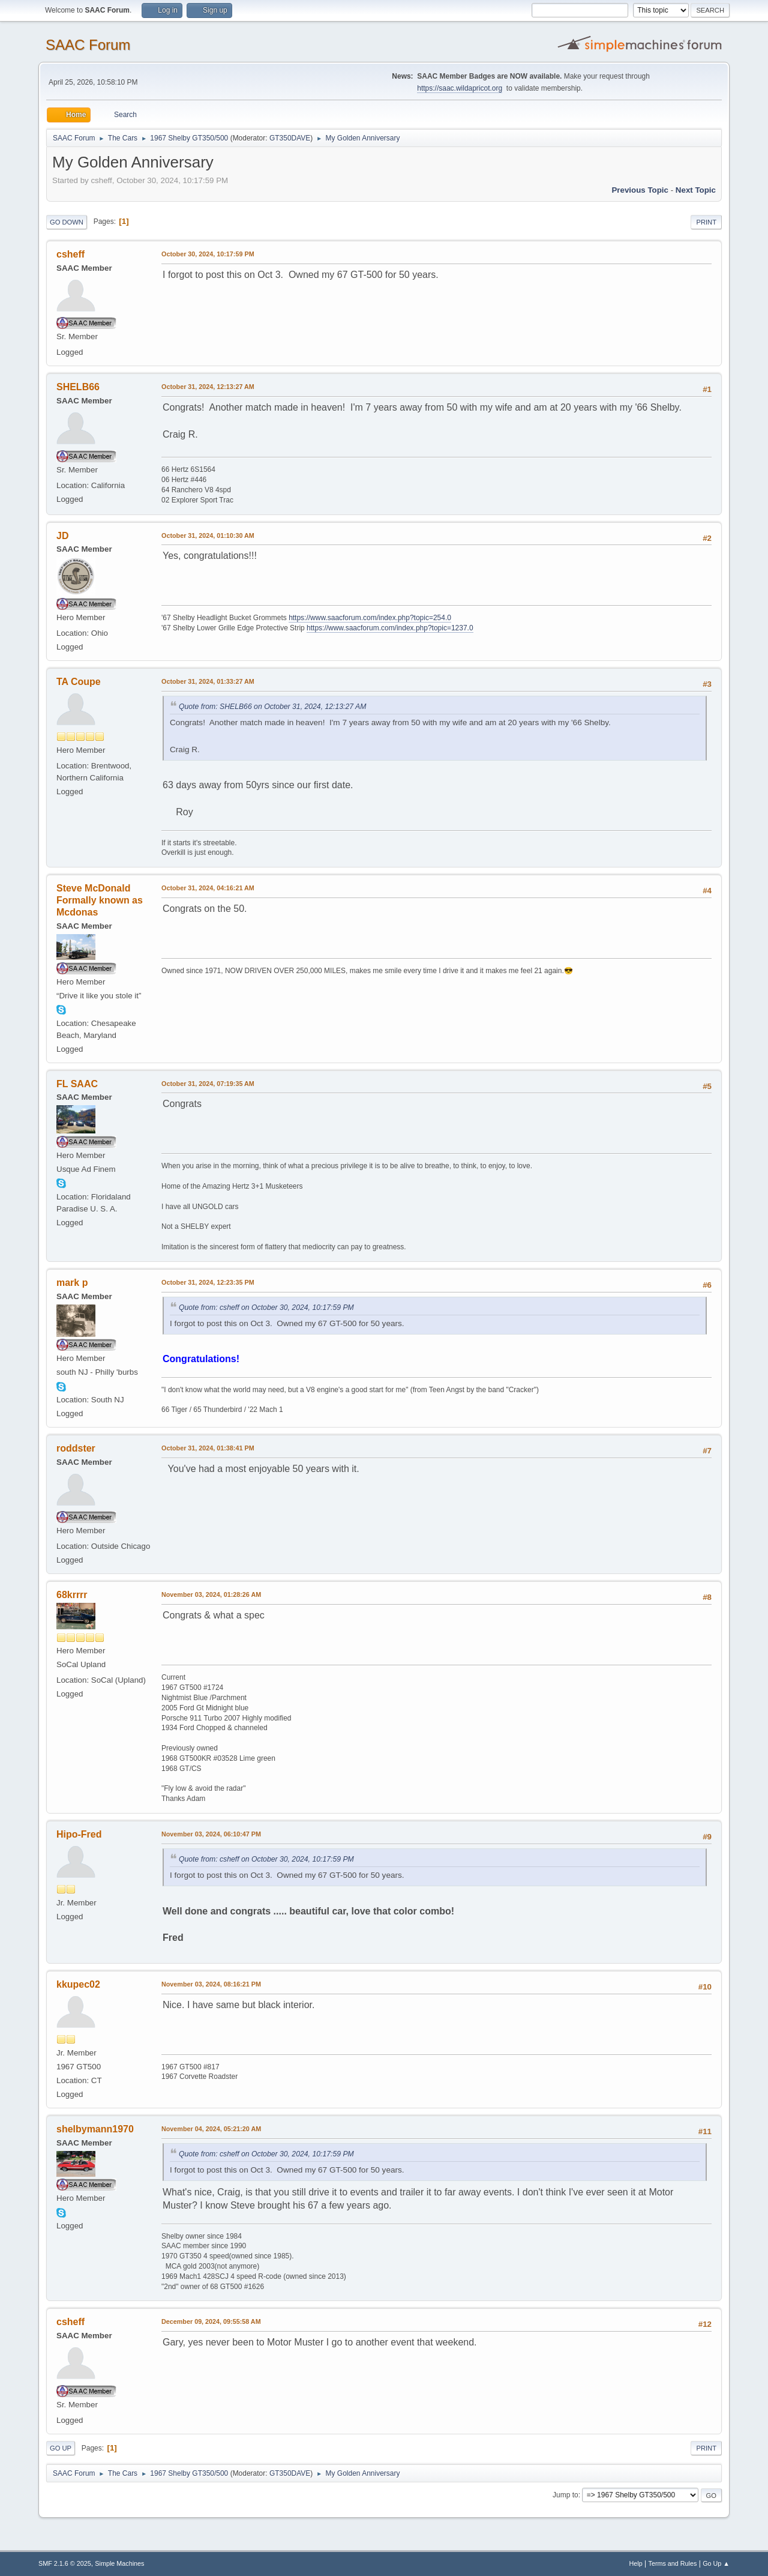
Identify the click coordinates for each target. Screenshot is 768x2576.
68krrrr (72, 1595)
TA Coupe (78, 682)
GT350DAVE (289, 138)
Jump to (565, 2495)
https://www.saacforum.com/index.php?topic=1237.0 (390, 628)
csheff (70, 254)
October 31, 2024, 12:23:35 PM (207, 1282)
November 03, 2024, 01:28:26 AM (211, 1594)
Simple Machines (119, 2563)
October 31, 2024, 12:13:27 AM (207, 386)
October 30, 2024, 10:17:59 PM (207, 254)
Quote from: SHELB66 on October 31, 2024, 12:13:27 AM (272, 706)
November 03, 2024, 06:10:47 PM (211, 1834)
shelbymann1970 (95, 2129)
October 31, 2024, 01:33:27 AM (207, 681)
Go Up (60, 2448)
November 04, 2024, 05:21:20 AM (211, 2128)
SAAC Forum (88, 45)
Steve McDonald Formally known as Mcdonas (99, 900)
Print (706, 222)
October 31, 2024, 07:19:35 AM (207, 1083)
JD (62, 536)
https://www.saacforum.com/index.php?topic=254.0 (370, 618)
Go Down (66, 222)
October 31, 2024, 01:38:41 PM (207, 1448)
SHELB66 (78, 387)
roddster (75, 1448)
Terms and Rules (673, 2563)
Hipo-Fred (78, 1834)
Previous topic (639, 190)
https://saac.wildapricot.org (459, 88)
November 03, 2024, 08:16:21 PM (211, 1984)
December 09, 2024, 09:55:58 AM (211, 2321)
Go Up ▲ (716, 2563)
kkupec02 (78, 1984)
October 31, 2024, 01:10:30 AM (207, 535)
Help (636, 2563)
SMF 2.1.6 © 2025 (64, 2563)
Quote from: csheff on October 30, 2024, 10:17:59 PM (266, 1307)
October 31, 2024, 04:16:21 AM (207, 887)
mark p (72, 1282)
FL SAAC (77, 1084)
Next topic (696, 190)
